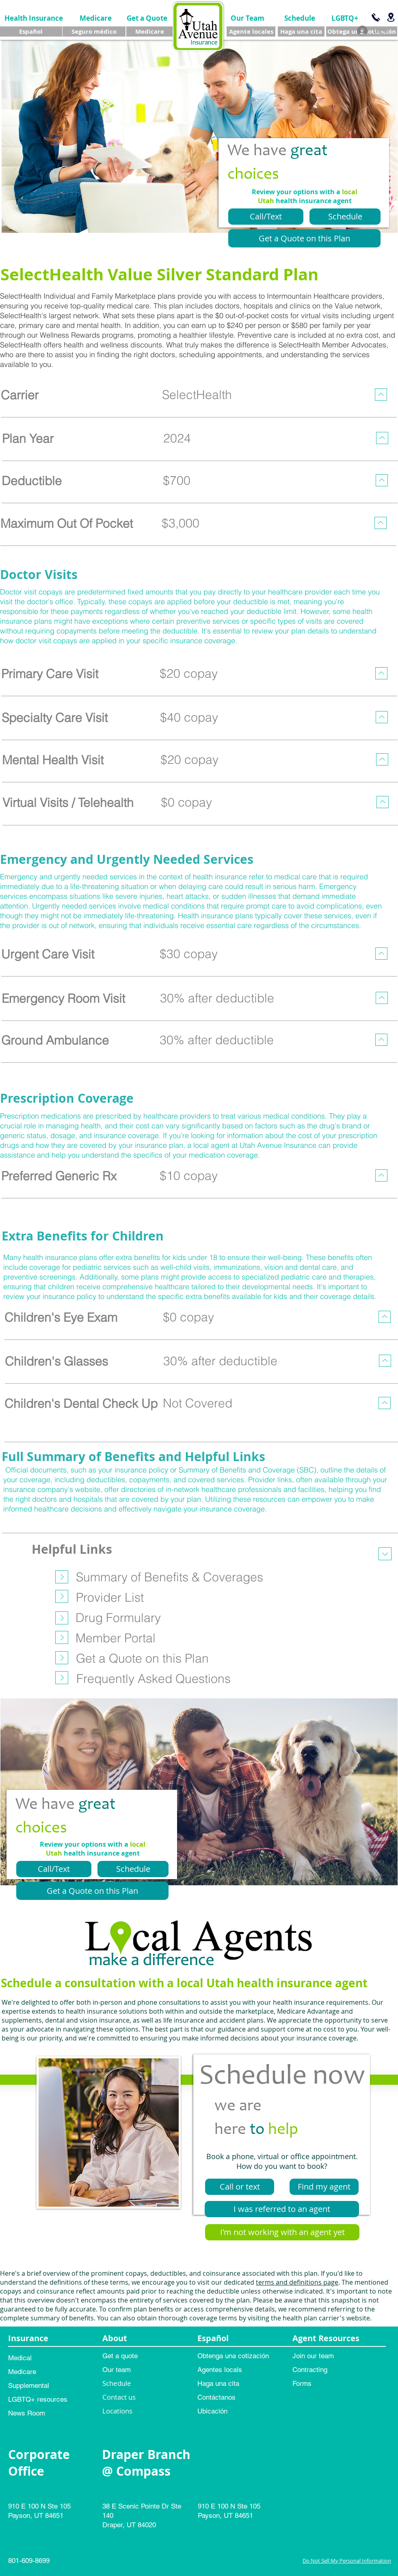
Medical (20, 2358)
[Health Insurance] (33, 18)
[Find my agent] (324, 2187)
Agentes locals (219, 2370)
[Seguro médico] (94, 31)
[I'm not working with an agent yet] (282, 2232)
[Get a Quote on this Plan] (304, 238)
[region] (198, 399)
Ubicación (212, 2411)
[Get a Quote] (147, 18)
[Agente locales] (251, 31)
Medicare (22, 2372)
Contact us (119, 2397)
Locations (117, 2411)
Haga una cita (218, 2383)
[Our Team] (247, 18)
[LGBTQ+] (344, 18)
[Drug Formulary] (118, 1617)
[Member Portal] (115, 1638)
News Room (26, 2413)
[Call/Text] (265, 216)
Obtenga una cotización (233, 2356)
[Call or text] (239, 2187)
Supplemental (28, 2385)
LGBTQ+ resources (37, 2399)
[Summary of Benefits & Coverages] (169, 1577)
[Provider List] (109, 1597)
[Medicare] (96, 18)
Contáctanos (216, 2397)
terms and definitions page (297, 2282)
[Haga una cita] (301, 31)
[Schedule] (299, 18)
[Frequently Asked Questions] (153, 1678)
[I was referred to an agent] (282, 2209)
